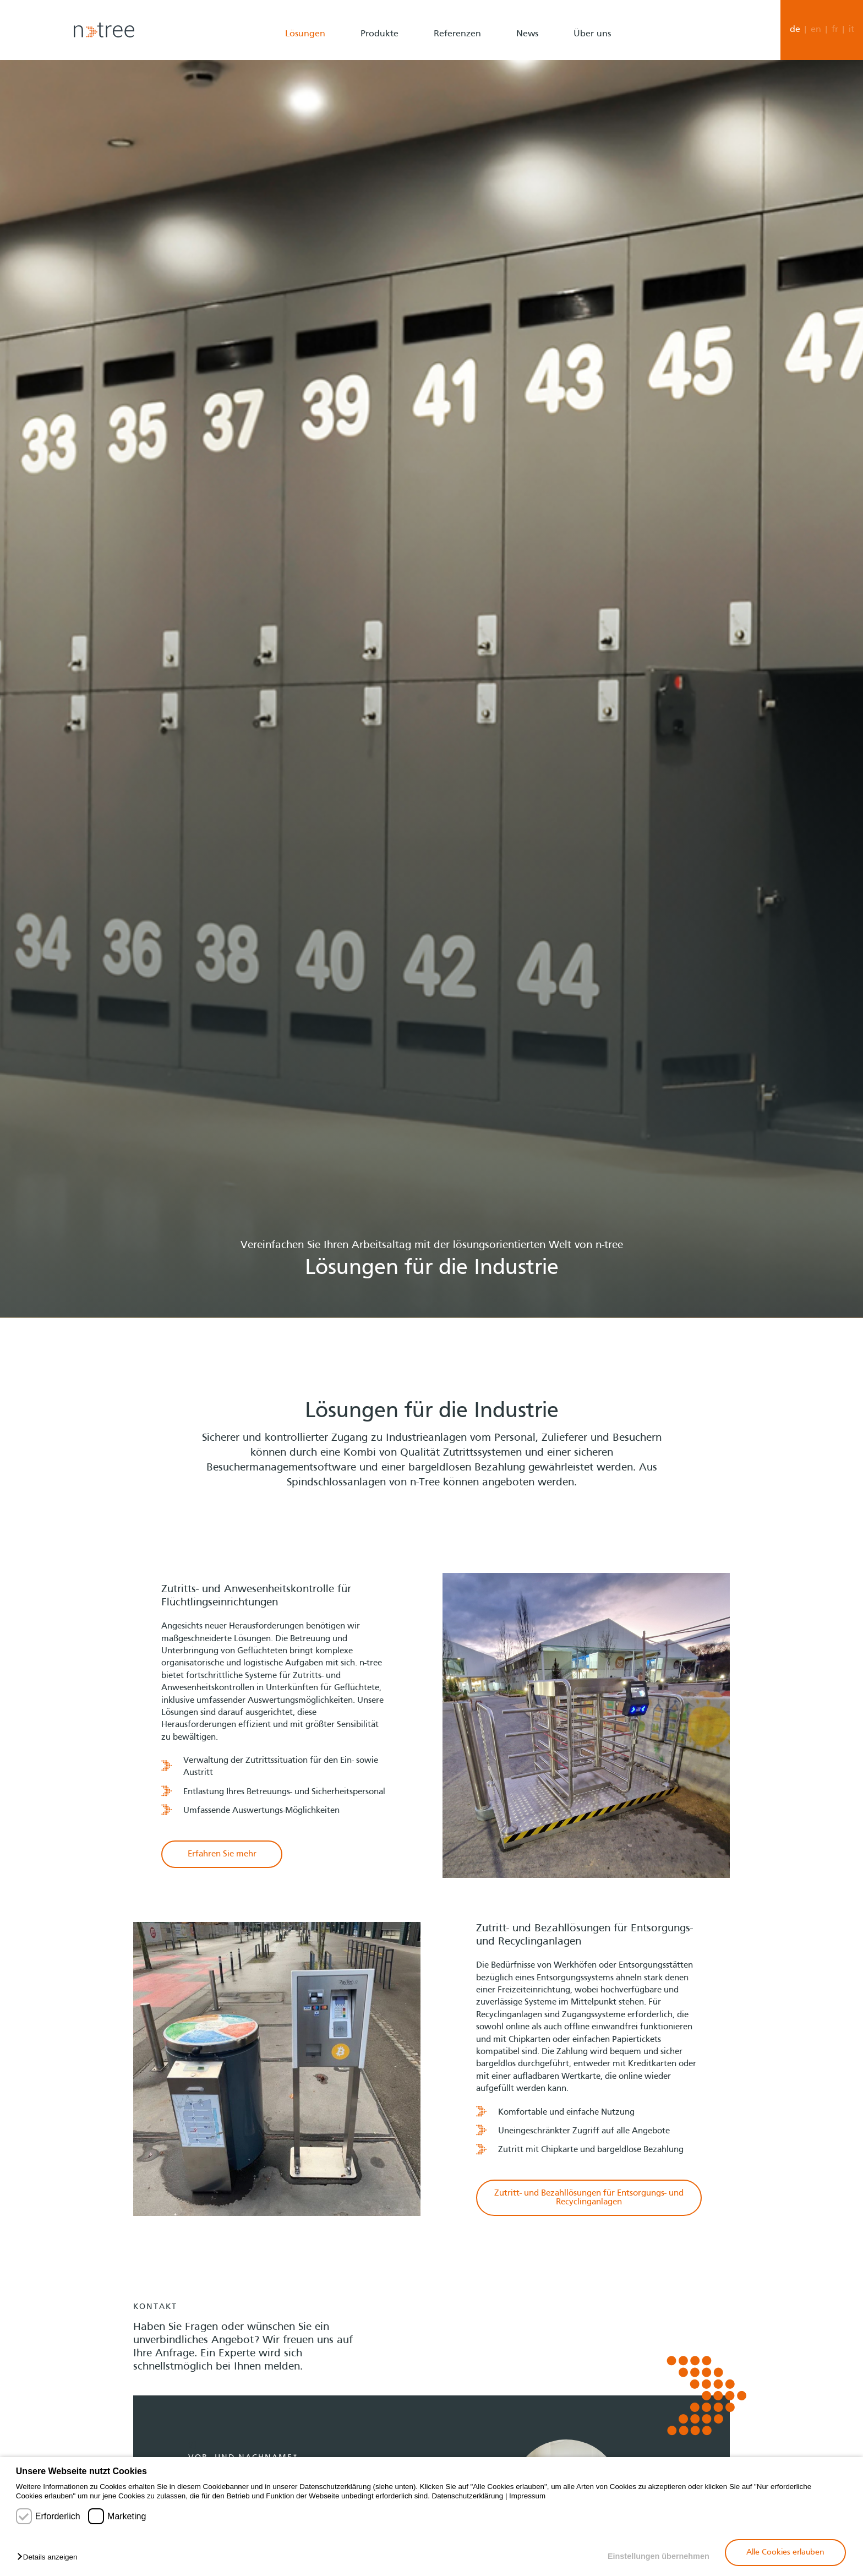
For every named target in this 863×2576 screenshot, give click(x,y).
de (795, 29)
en (816, 29)
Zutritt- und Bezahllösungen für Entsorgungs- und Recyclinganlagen (589, 2198)
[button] (50, 2557)
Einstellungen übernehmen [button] (658, 2556)
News (527, 34)
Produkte (379, 34)
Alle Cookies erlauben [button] (785, 2552)
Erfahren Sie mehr (222, 1854)
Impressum (527, 2496)
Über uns (592, 34)
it (851, 29)
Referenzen (457, 34)
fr (835, 29)
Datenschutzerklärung (468, 2496)
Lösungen (305, 34)
